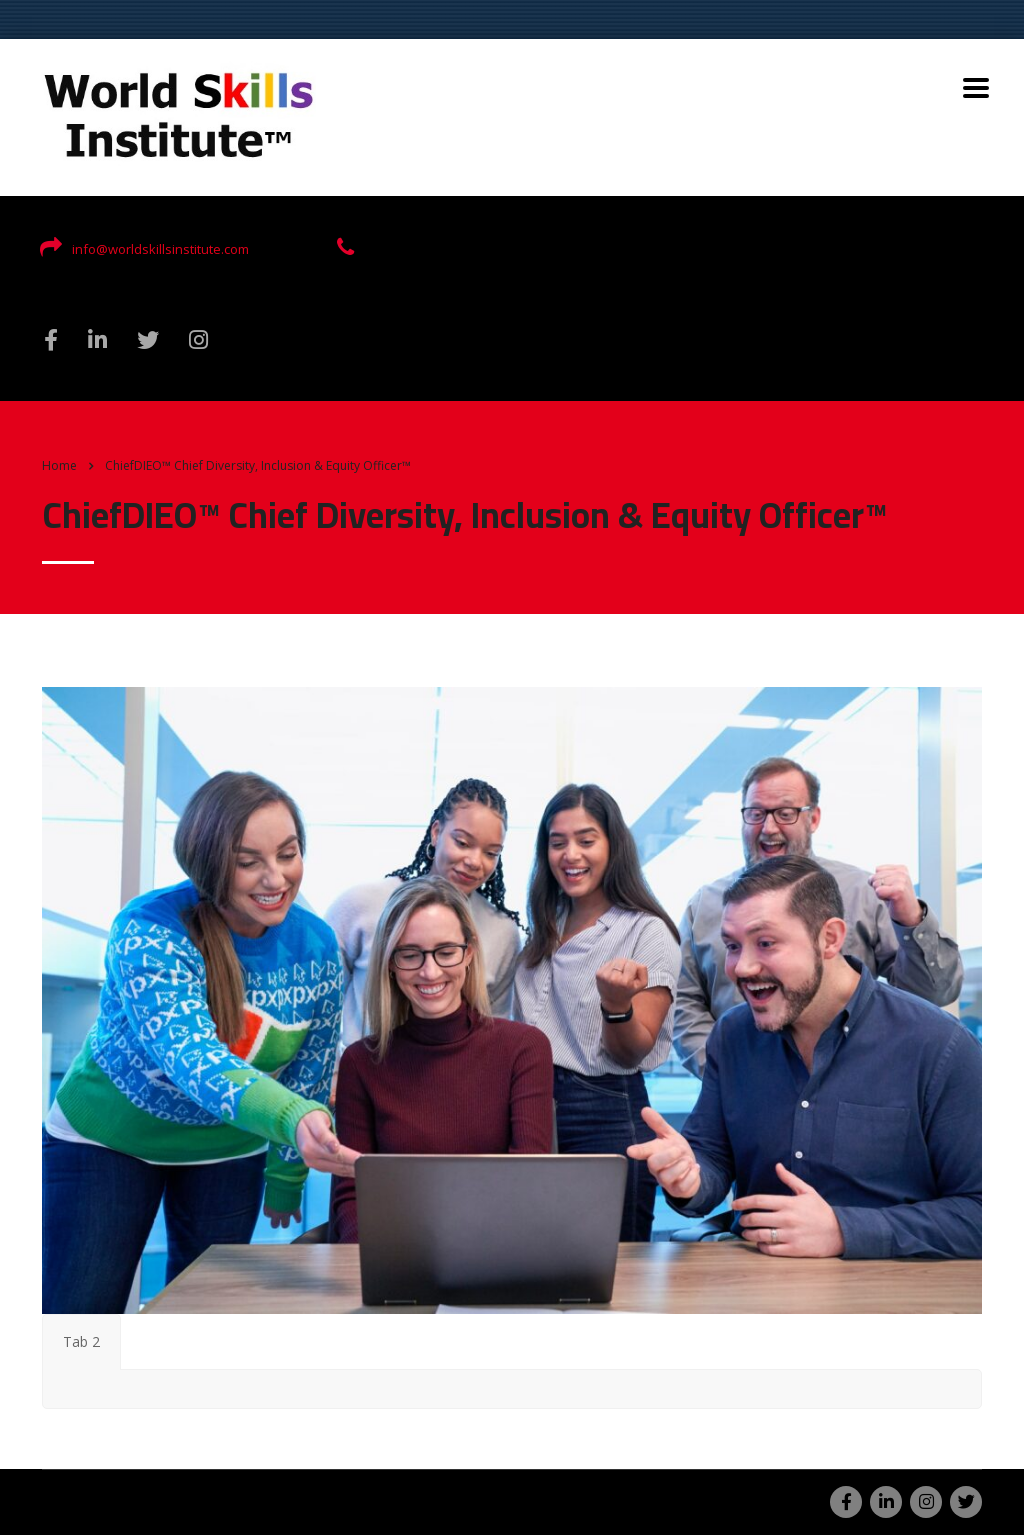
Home (59, 465)
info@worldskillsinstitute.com (160, 249)
